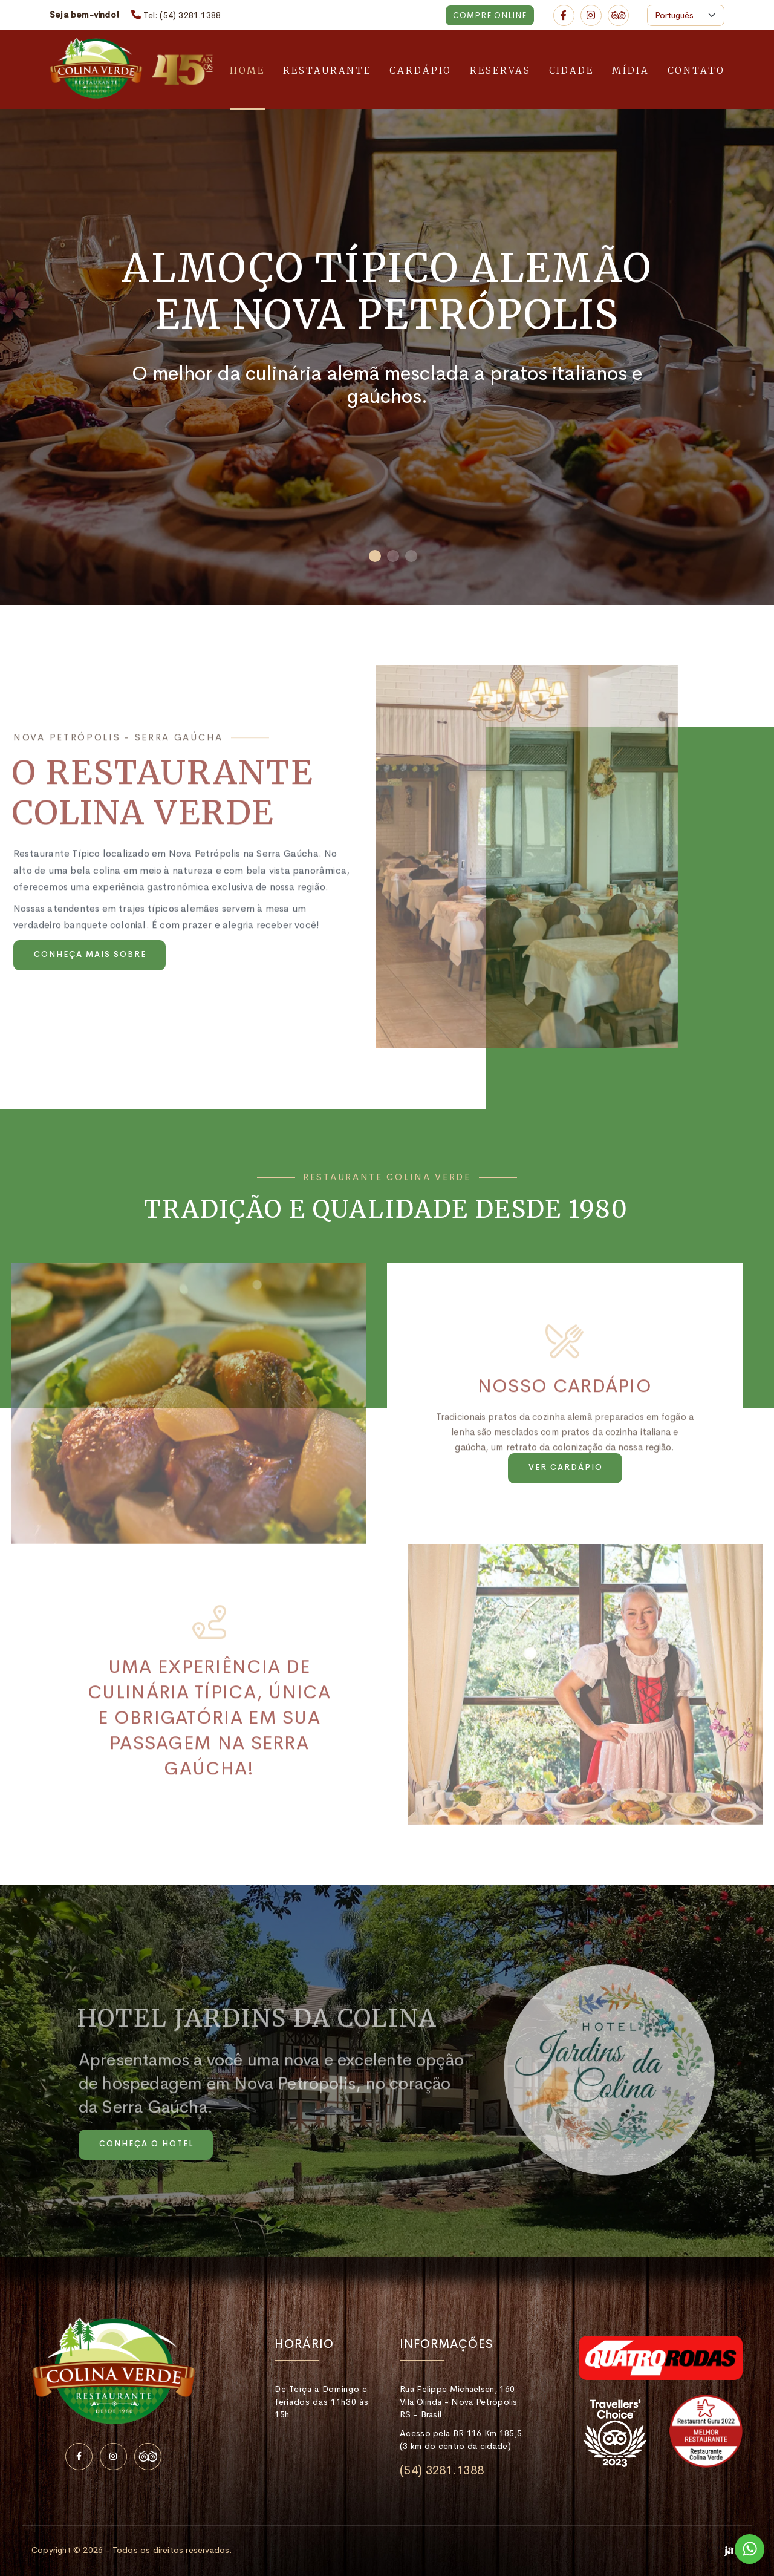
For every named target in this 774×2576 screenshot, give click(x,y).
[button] (375, 556)
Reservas (500, 70)
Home (247, 70)
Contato (696, 70)
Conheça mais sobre (90, 954)
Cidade (571, 70)
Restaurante (327, 70)
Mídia (630, 70)
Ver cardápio (565, 1467)
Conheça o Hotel (146, 2144)
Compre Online (490, 15)
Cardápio (420, 70)
